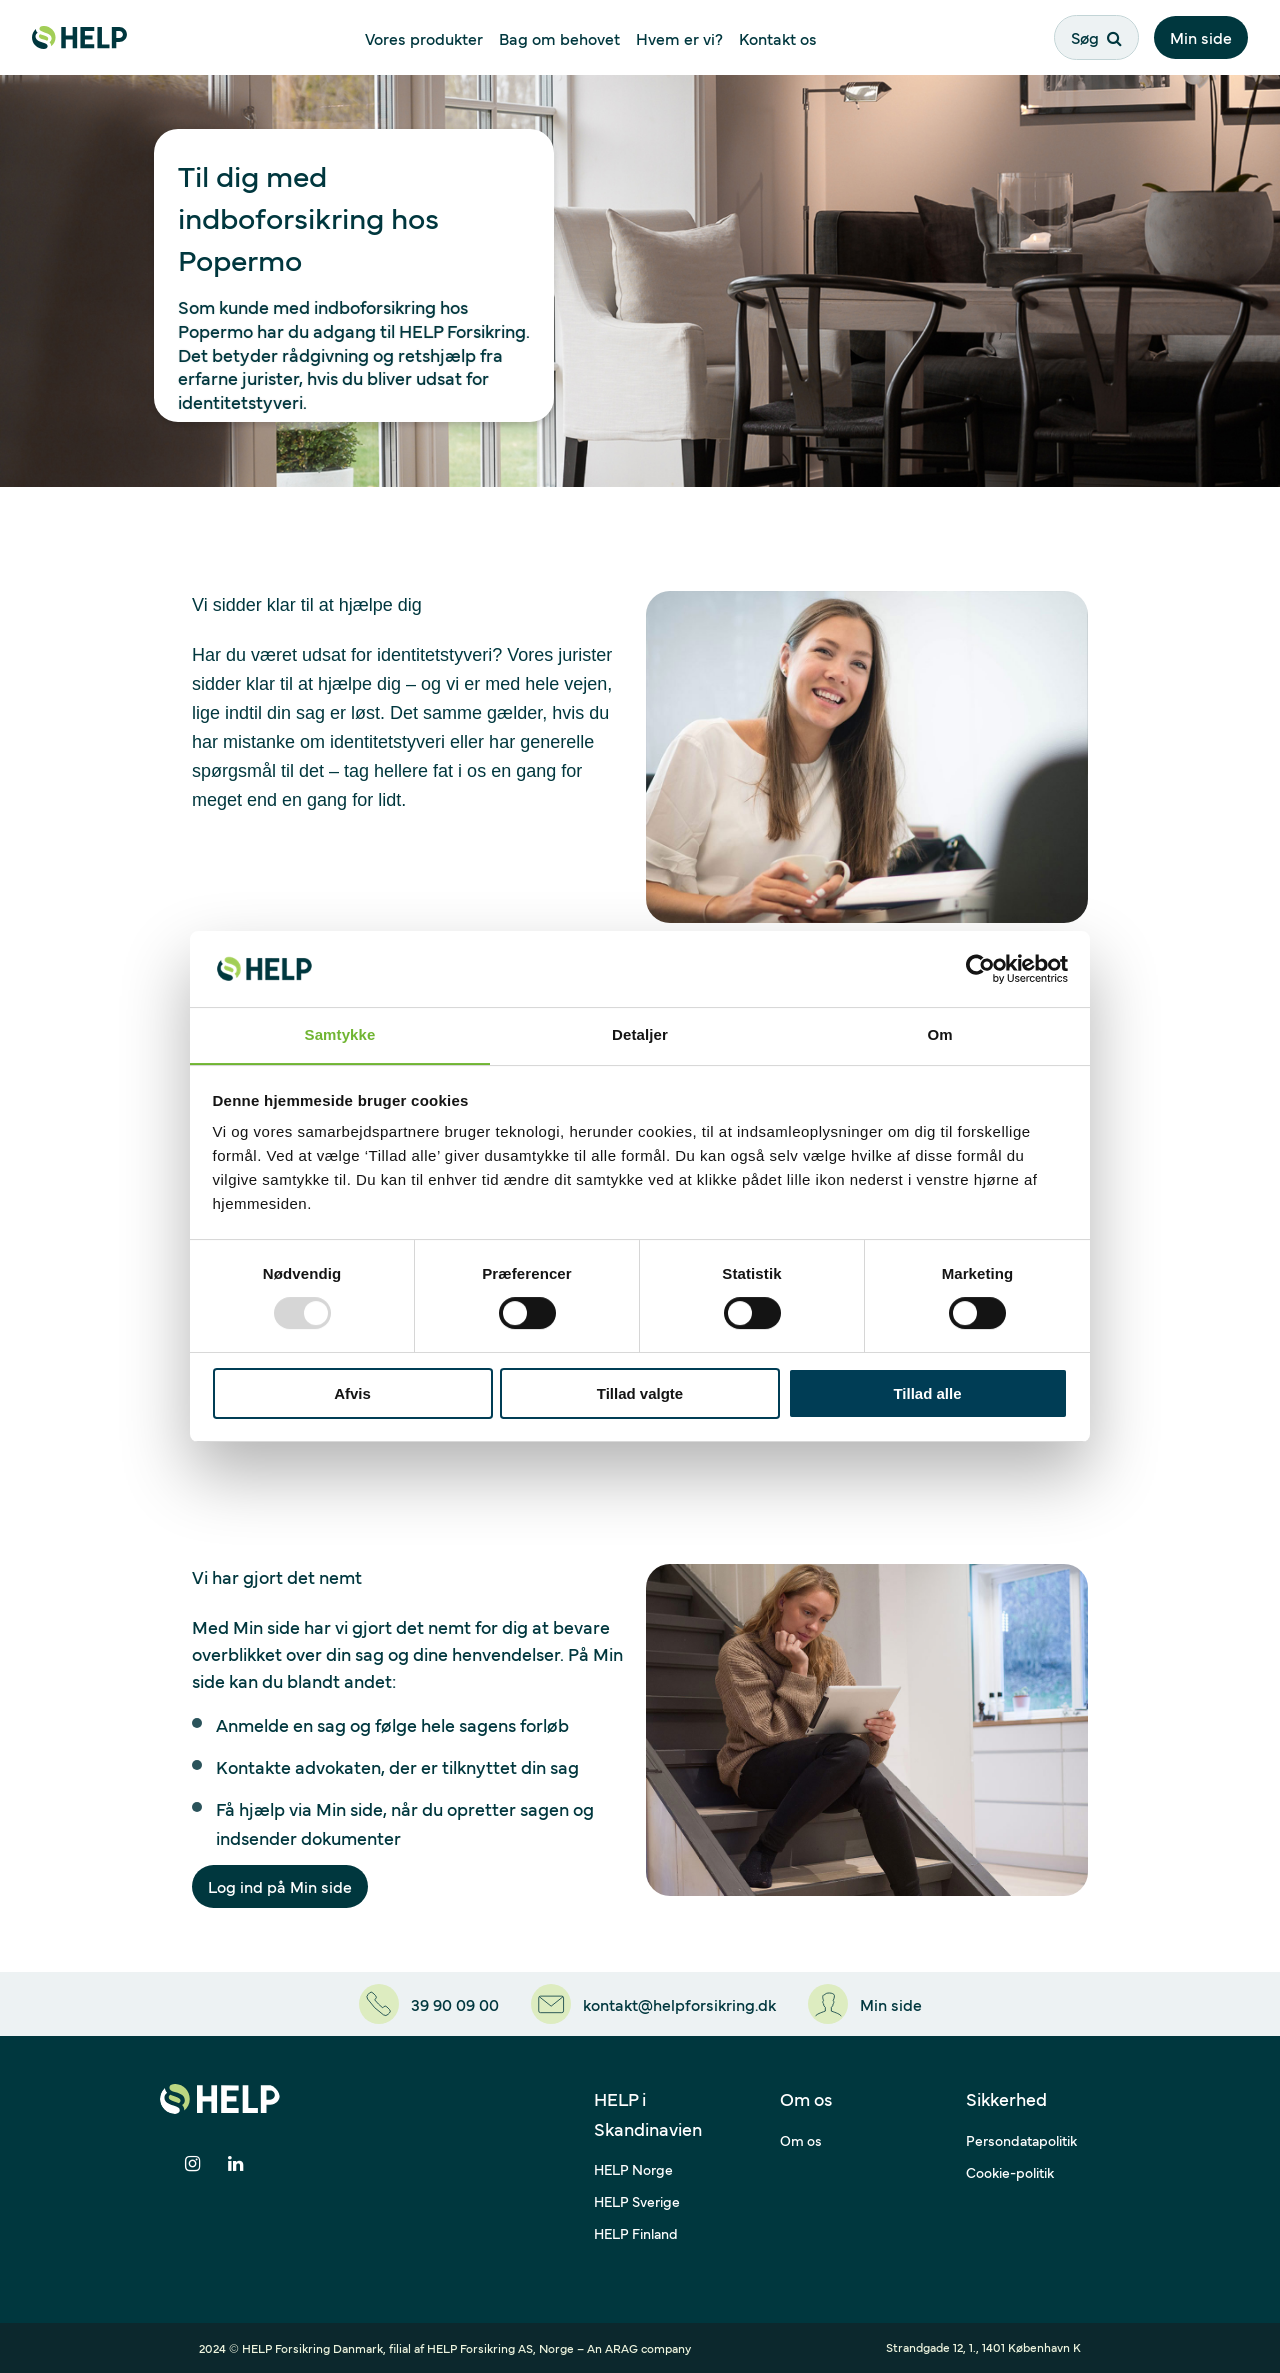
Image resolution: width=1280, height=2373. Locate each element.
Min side (1201, 37)
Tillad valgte (640, 1393)
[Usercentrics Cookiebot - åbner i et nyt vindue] (980, 968)
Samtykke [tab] (340, 1034)
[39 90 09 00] (429, 2004)
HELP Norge (633, 2169)
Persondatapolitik (1021, 2140)
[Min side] (865, 2004)
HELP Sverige (637, 2201)
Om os (801, 2140)
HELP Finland (636, 2233)
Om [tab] (939, 1034)
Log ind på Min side (280, 1886)
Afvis (352, 1393)
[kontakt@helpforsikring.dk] (653, 2004)
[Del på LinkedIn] (235, 2164)
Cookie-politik (1010, 2172)
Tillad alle (927, 1393)
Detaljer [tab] (640, 1034)
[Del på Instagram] (192, 2164)
